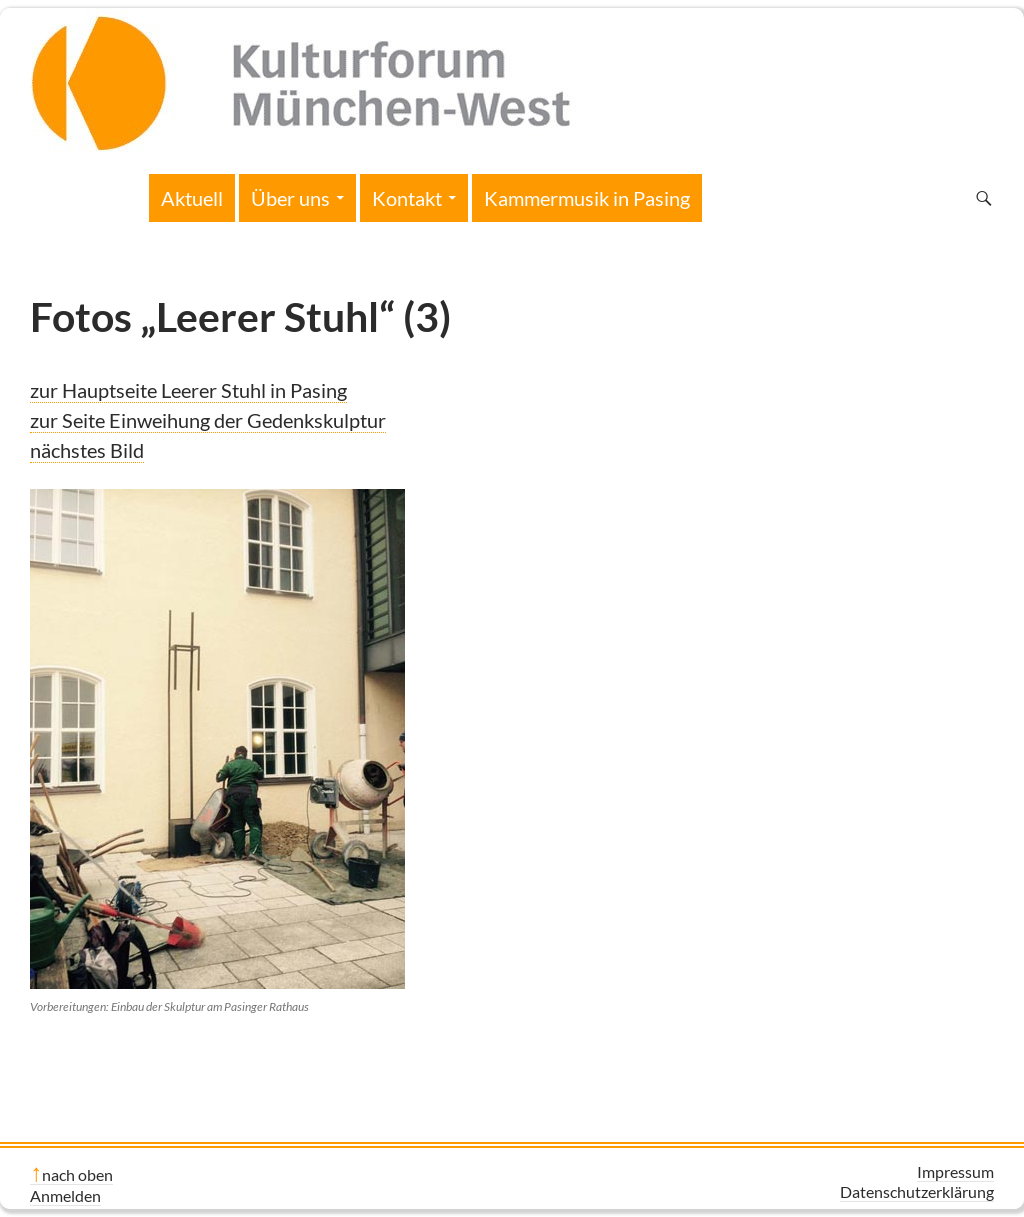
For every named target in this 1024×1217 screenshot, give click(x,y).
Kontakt (407, 198)
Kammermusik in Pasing (587, 198)
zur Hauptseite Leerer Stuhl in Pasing (188, 390)
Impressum (955, 1171)
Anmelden (65, 1195)
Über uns (290, 198)
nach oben (77, 1174)
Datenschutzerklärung (917, 1191)
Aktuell (192, 198)
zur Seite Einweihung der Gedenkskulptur (208, 420)
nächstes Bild (87, 450)
